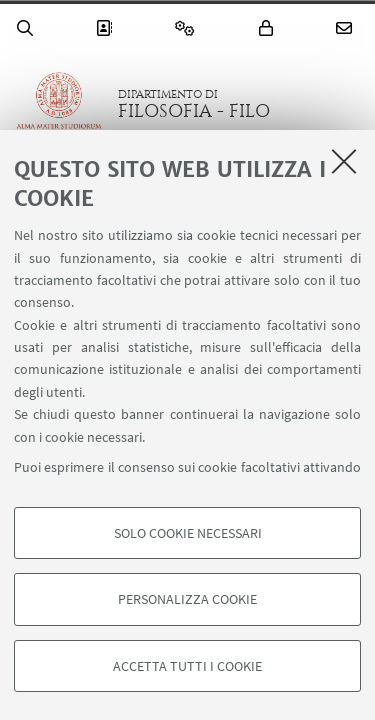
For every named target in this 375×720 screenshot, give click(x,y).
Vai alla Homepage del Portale (59, 104)
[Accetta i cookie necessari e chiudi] (344, 161)
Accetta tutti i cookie (187, 666)
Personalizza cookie (187, 599)
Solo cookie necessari (188, 533)
